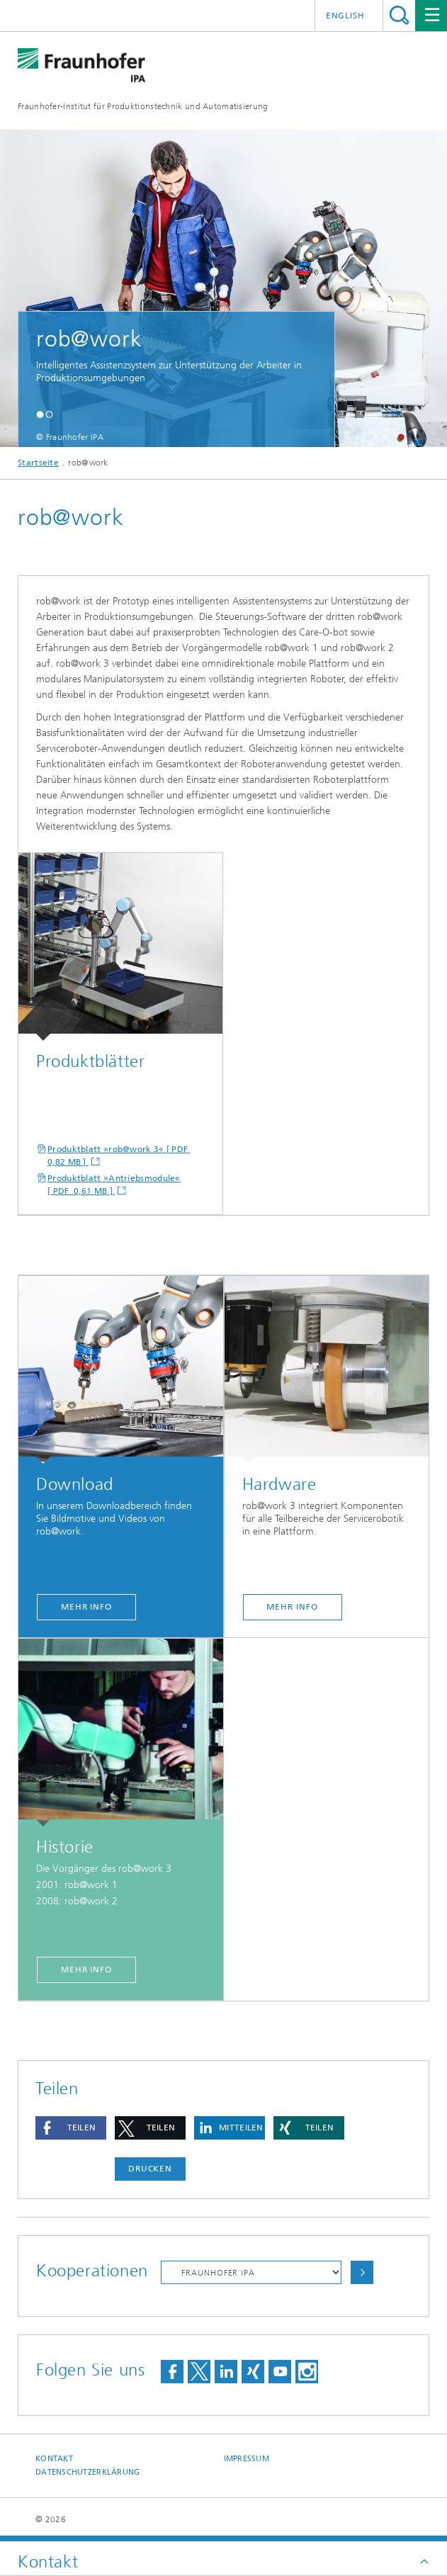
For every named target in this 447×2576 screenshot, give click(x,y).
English (345, 16)
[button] (40, 414)
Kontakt (54, 2458)
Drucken (150, 2169)
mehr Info (86, 1607)
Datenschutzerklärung (87, 2472)
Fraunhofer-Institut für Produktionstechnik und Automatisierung (143, 106)
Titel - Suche (399, 15)
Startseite (38, 463)
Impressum (246, 2458)
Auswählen (362, 2272)
